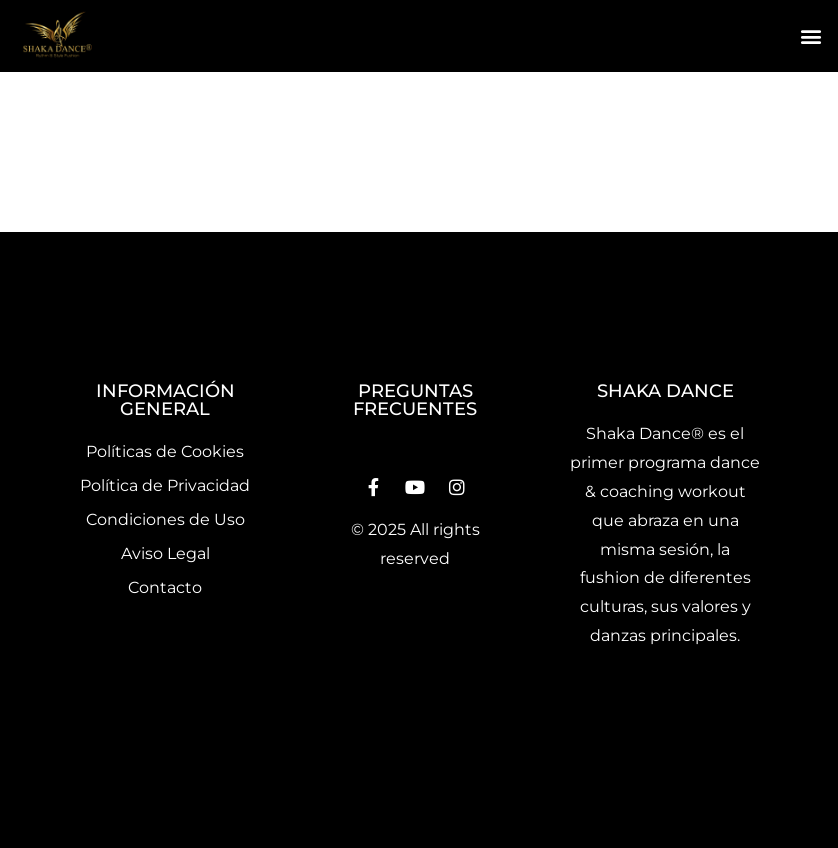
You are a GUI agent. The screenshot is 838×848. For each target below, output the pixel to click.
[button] (811, 36)
